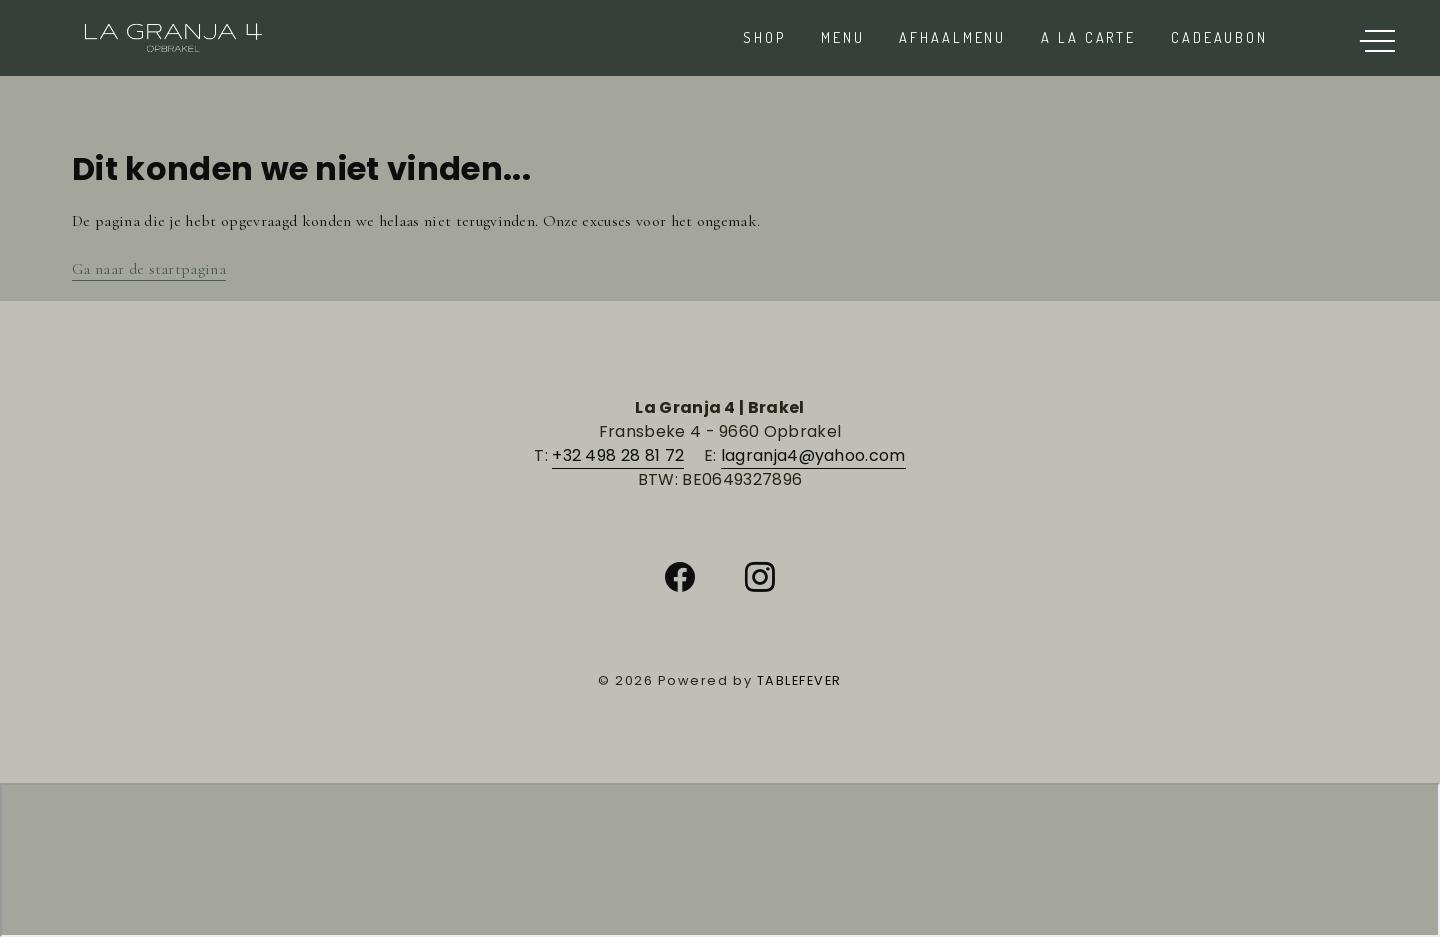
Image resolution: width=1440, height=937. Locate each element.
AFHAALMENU (952, 37)
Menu (843, 37)
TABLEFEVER (799, 680)
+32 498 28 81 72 (618, 455)
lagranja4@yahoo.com (813, 455)
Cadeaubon (1219, 37)
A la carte (1088, 37)
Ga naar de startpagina (149, 269)
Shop (764, 37)
